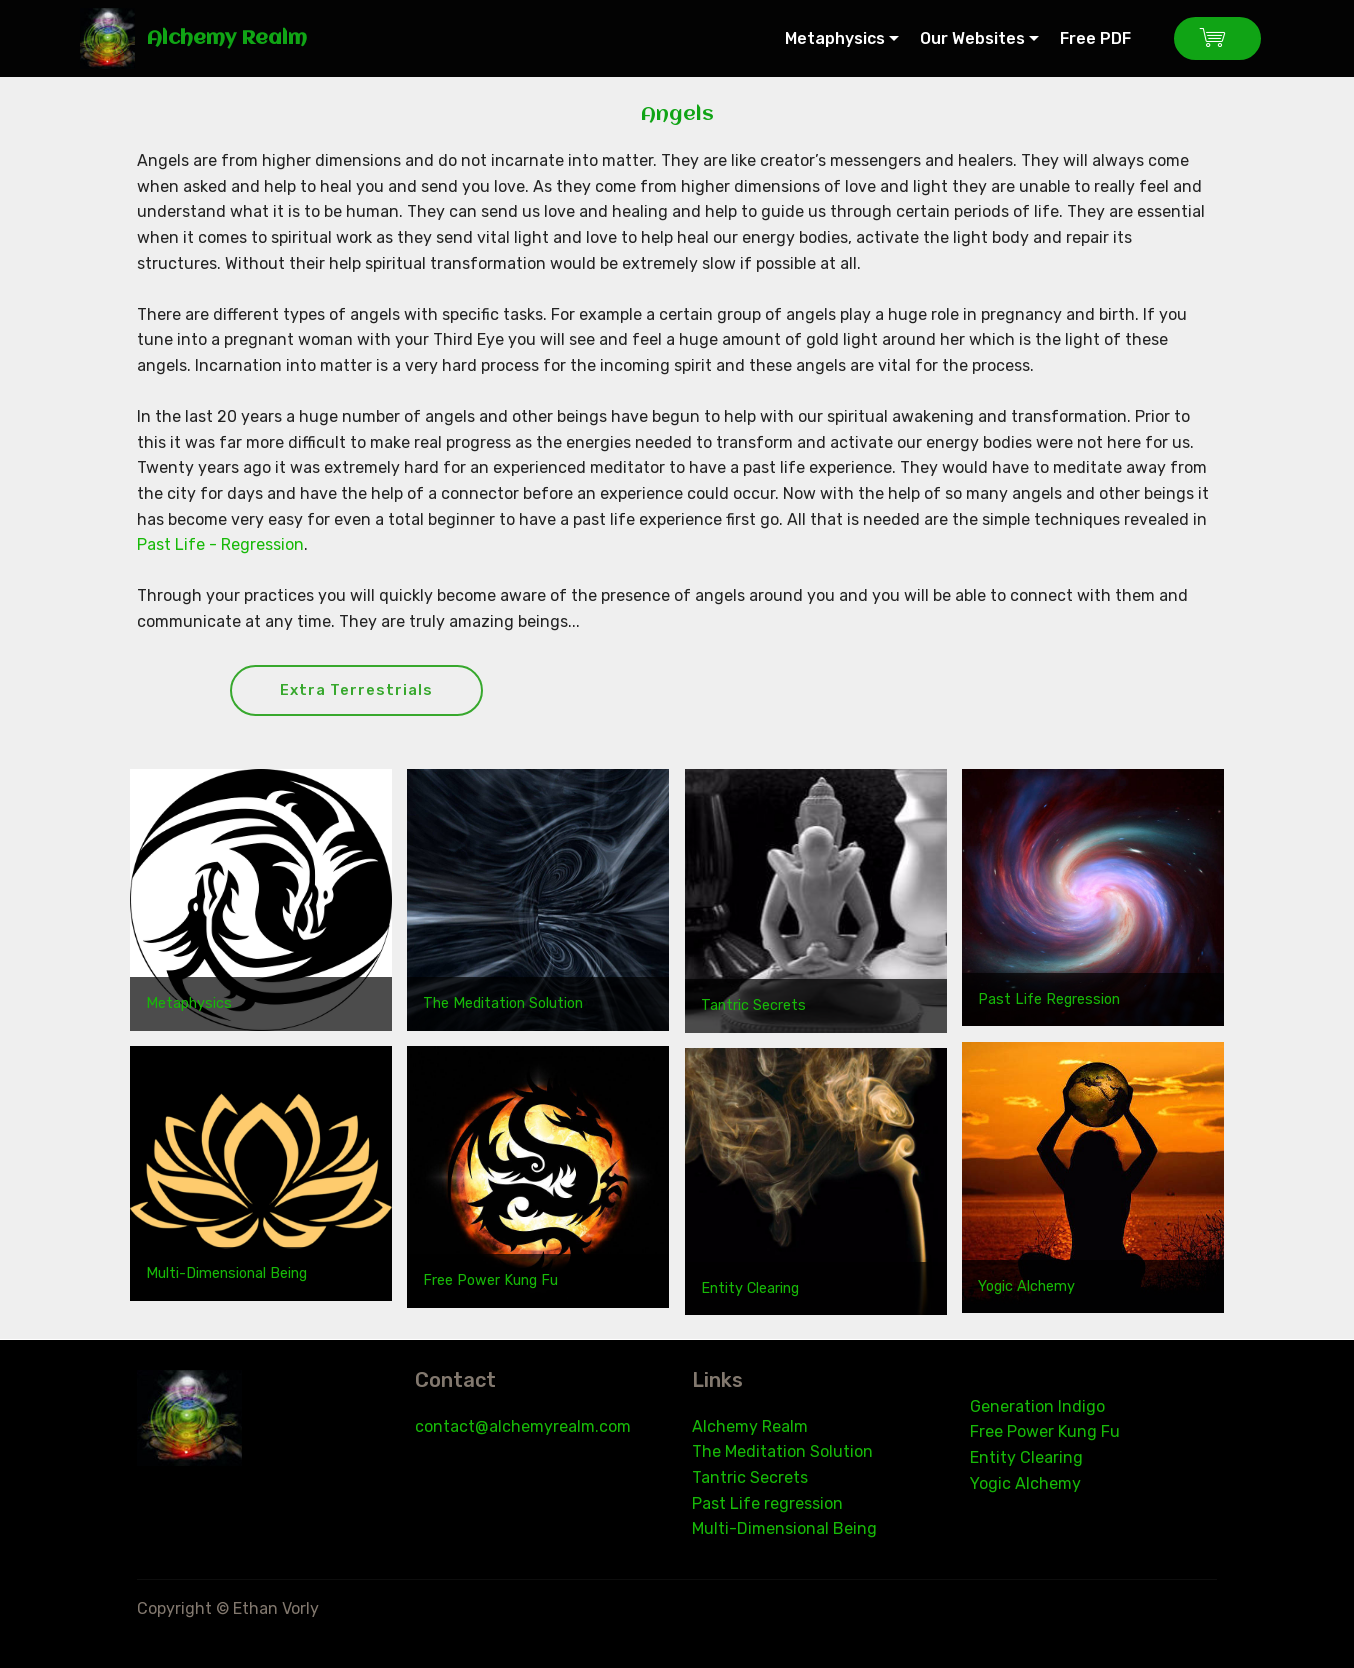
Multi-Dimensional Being (226, 1275)
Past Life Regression (1049, 1000)
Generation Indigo (1037, 1406)
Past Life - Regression (220, 544)
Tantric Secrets (753, 1006)
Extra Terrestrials (360, 690)
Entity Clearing (750, 1289)
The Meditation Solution (503, 1004)
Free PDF (1105, 38)
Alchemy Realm (227, 38)
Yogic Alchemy (1026, 1287)
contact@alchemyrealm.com (523, 1426)
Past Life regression (767, 1503)
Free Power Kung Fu (490, 1281)
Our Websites (972, 38)
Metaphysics (835, 38)
